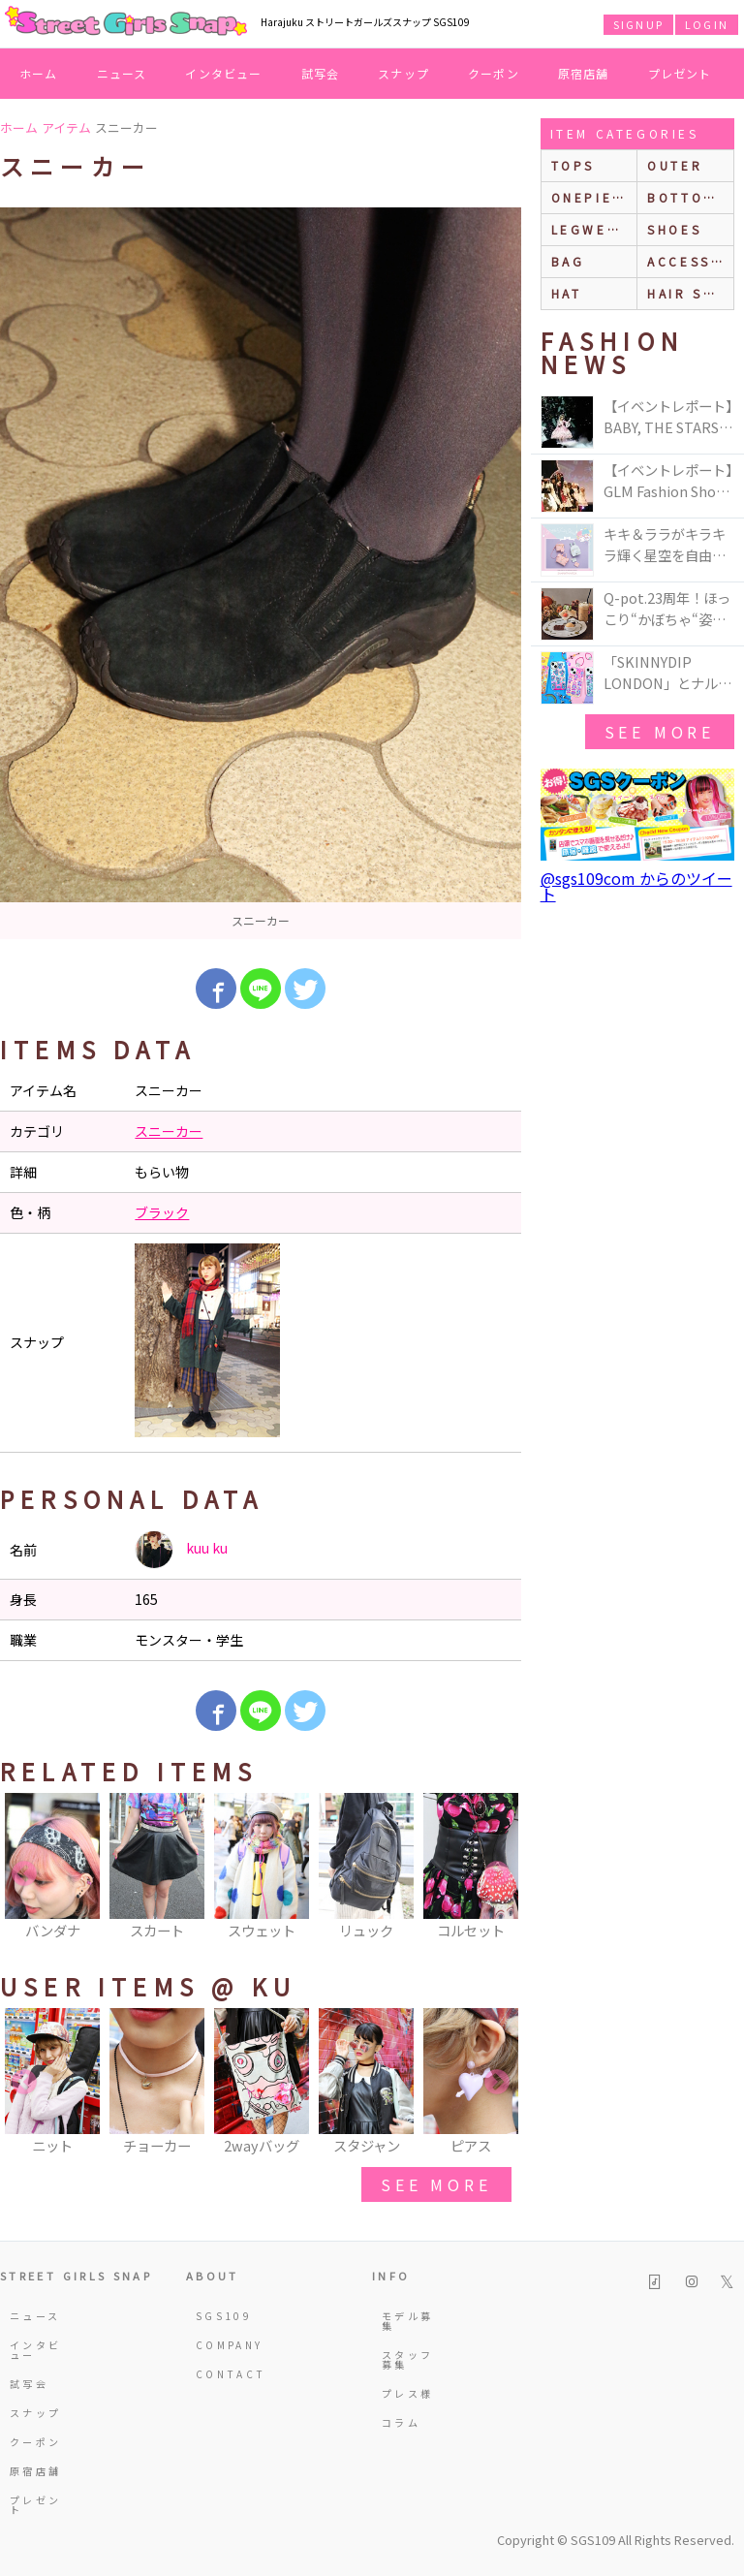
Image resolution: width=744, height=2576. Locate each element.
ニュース (122, 73)
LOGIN (706, 24)
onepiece (593, 197)
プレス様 (407, 2393)
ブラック (162, 1212)
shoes (674, 229)
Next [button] (497, 1874)
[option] (260, 573)
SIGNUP (638, 24)
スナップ (403, 73)
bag (568, 261)
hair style (690, 293)
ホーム (38, 73)
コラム (401, 2422)
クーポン (493, 73)
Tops (573, 165)
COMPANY (223, 2345)
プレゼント (680, 73)
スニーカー (168, 1131)
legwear (590, 229)
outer (674, 165)
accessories (690, 261)
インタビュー (223, 73)
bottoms (686, 197)
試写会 (320, 73)
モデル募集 (407, 2321)
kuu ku (181, 1549)
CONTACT (223, 2374)
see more (436, 2184)
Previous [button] (24, 1874)
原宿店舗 (583, 73)
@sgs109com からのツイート (636, 885)
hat (566, 293)
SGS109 (223, 2316)
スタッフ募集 (407, 2359)
